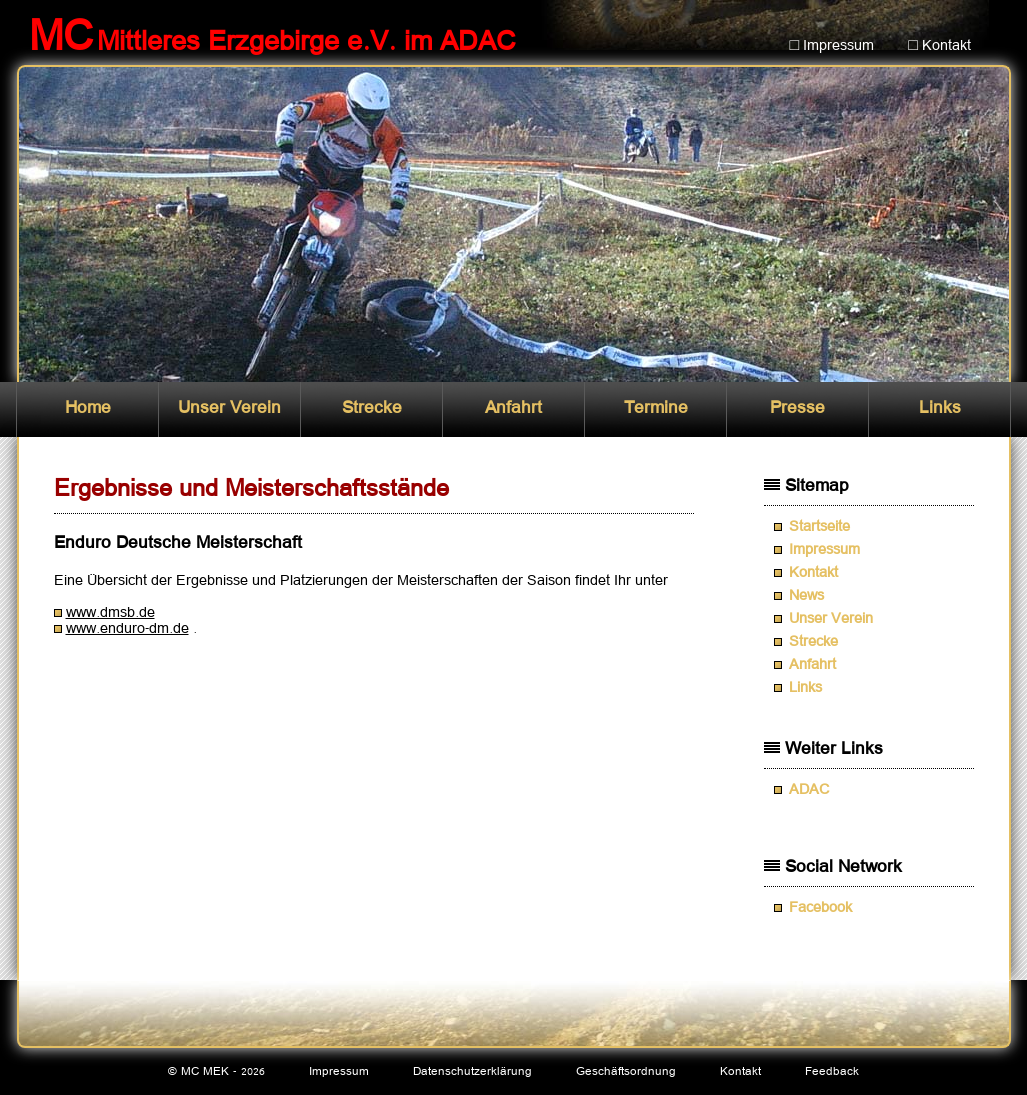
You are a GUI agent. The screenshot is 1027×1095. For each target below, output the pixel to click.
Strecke (372, 408)
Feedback (832, 1071)
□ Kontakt (939, 46)
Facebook (820, 908)
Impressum (824, 550)
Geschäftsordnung (626, 1071)
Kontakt (813, 573)
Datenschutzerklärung (472, 1071)
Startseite (819, 527)
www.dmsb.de (110, 613)
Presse (797, 408)
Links (940, 408)
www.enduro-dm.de (127, 629)
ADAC (809, 790)
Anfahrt (513, 408)
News (806, 596)
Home (88, 408)
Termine (656, 408)
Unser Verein (229, 408)
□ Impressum (832, 46)
